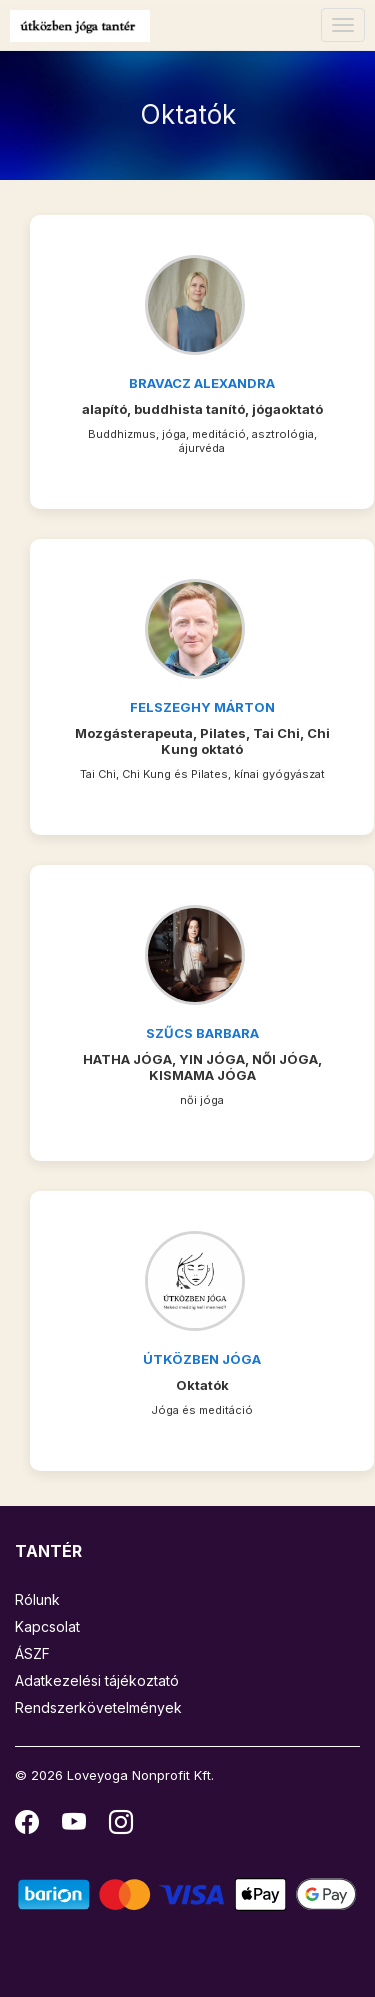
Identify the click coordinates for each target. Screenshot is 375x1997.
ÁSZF (32, 1653)
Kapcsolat (47, 1626)
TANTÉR (48, 1551)
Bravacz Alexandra (202, 383)
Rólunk (37, 1599)
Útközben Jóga (202, 1359)
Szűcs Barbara (202, 1033)
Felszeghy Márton (202, 707)
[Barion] (187, 1893)
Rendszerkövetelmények (98, 1707)
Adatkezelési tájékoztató (97, 1680)
